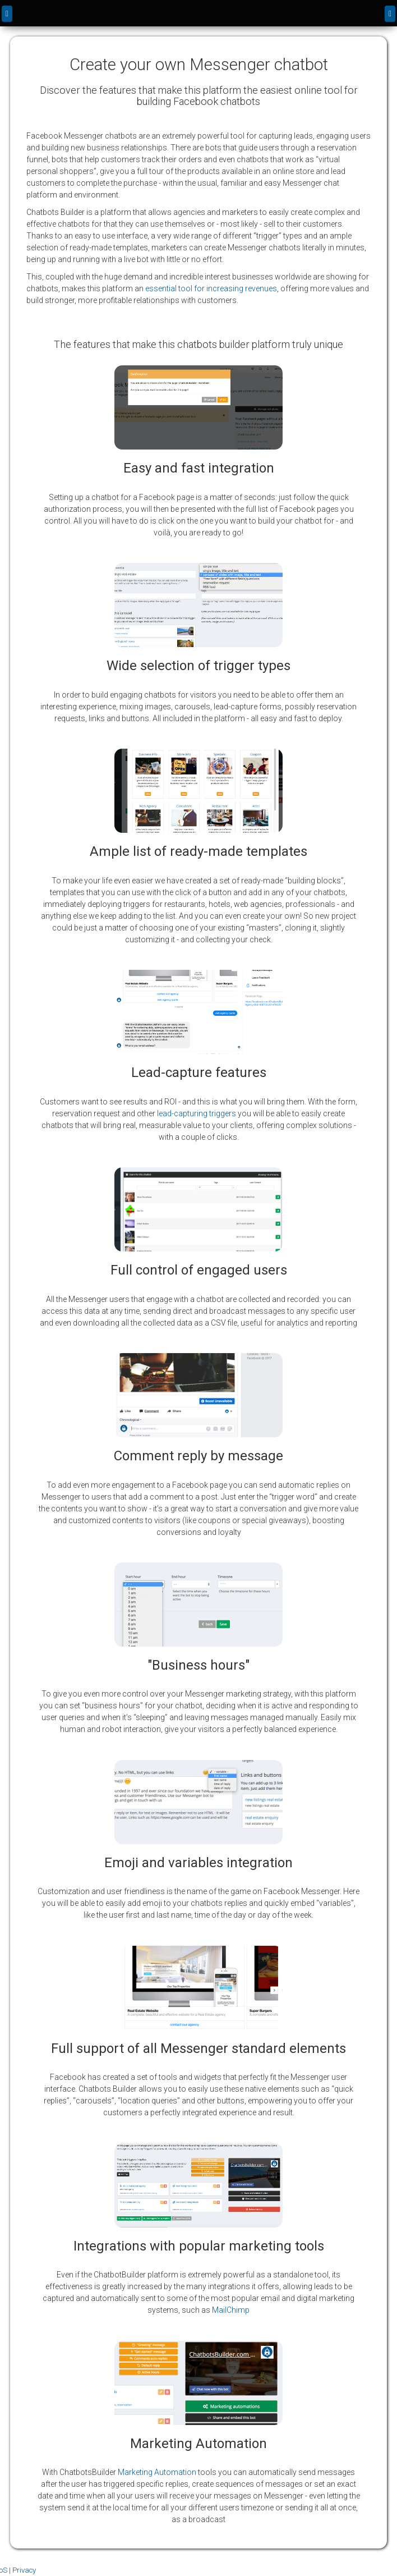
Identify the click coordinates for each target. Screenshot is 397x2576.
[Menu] (390, 14)
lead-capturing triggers (196, 1113)
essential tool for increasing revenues (211, 288)
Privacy (24, 2570)
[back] (7, 14)
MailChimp (231, 2309)
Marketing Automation (157, 2472)
